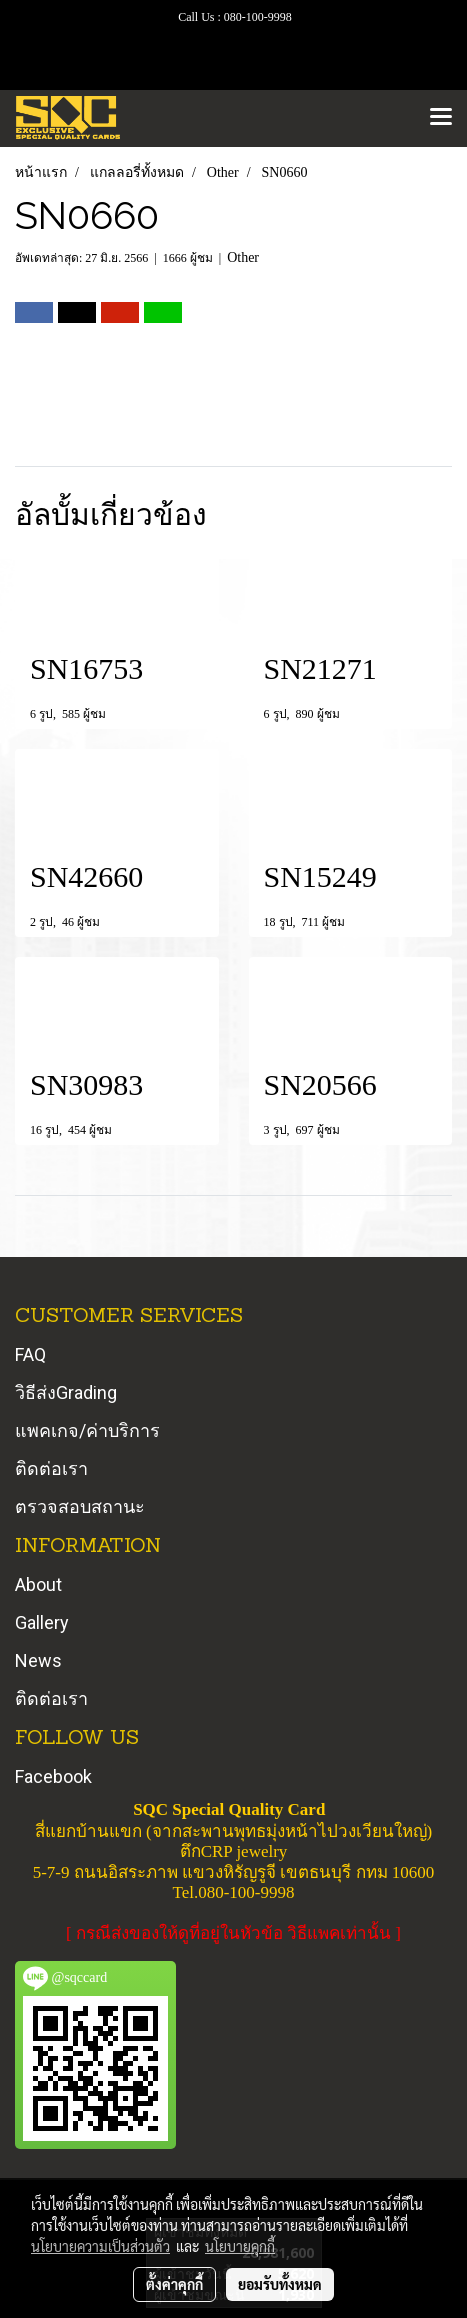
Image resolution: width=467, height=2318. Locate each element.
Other (243, 257)
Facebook (53, 1776)
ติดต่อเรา (51, 1468)
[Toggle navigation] (441, 118)
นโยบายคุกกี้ (240, 2246)
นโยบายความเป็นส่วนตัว (100, 2246)
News (38, 1660)
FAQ (30, 1354)
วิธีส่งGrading (66, 1392)
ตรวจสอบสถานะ (80, 1506)
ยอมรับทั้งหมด (280, 2284)
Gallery (42, 1622)
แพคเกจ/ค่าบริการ (87, 1430)
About (38, 1584)
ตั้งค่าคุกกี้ (174, 2284)
